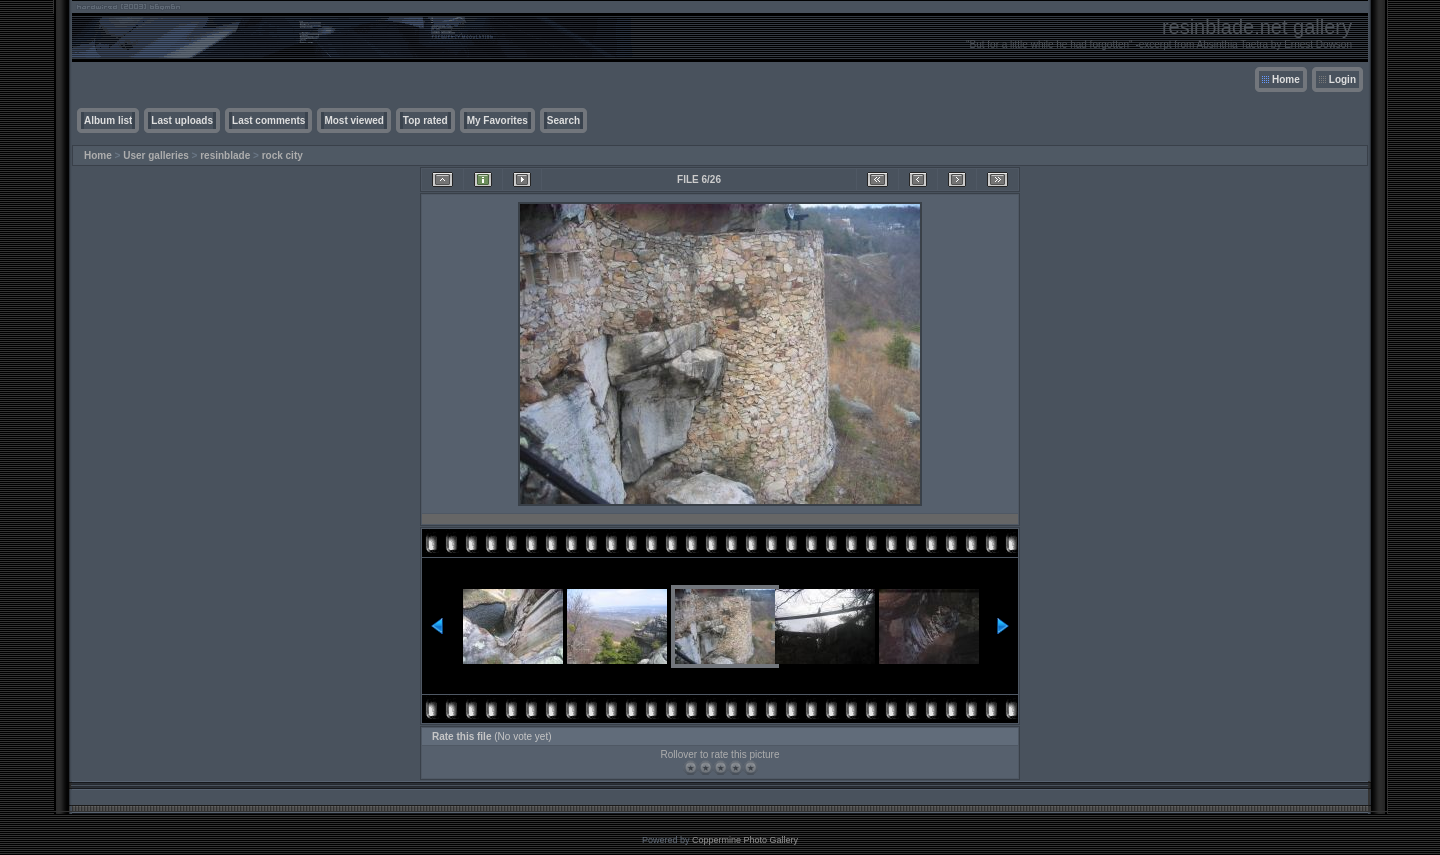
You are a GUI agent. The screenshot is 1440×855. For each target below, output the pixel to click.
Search (563, 120)
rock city (282, 155)
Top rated (425, 120)
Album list (108, 120)
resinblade (225, 155)
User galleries (156, 155)
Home (1286, 79)
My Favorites (497, 120)
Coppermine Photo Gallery (745, 840)
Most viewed (353, 120)
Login (1342, 79)
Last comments (268, 120)
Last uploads (182, 120)
